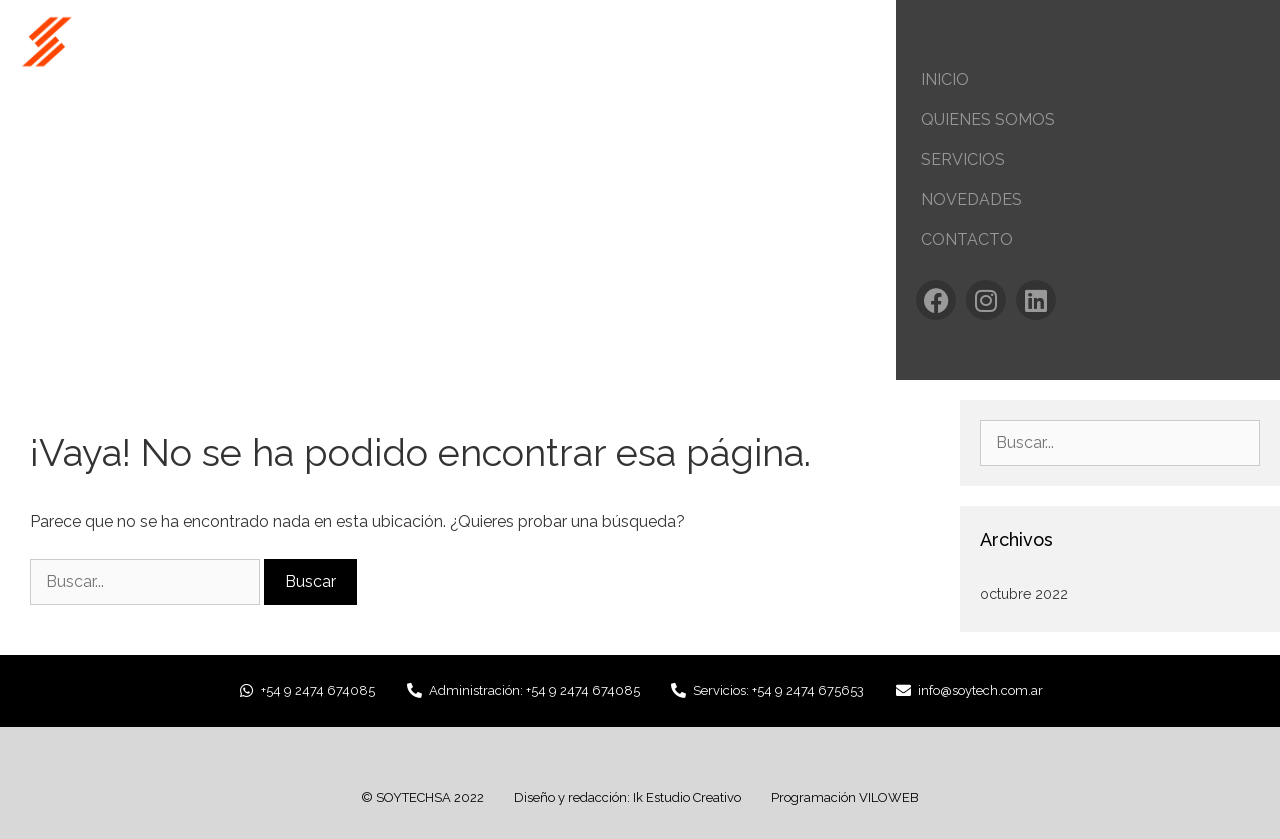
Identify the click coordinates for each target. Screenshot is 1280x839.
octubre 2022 (1024, 594)
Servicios (963, 159)
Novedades (971, 199)
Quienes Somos (988, 119)
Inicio (945, 79)
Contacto (967, 239)
